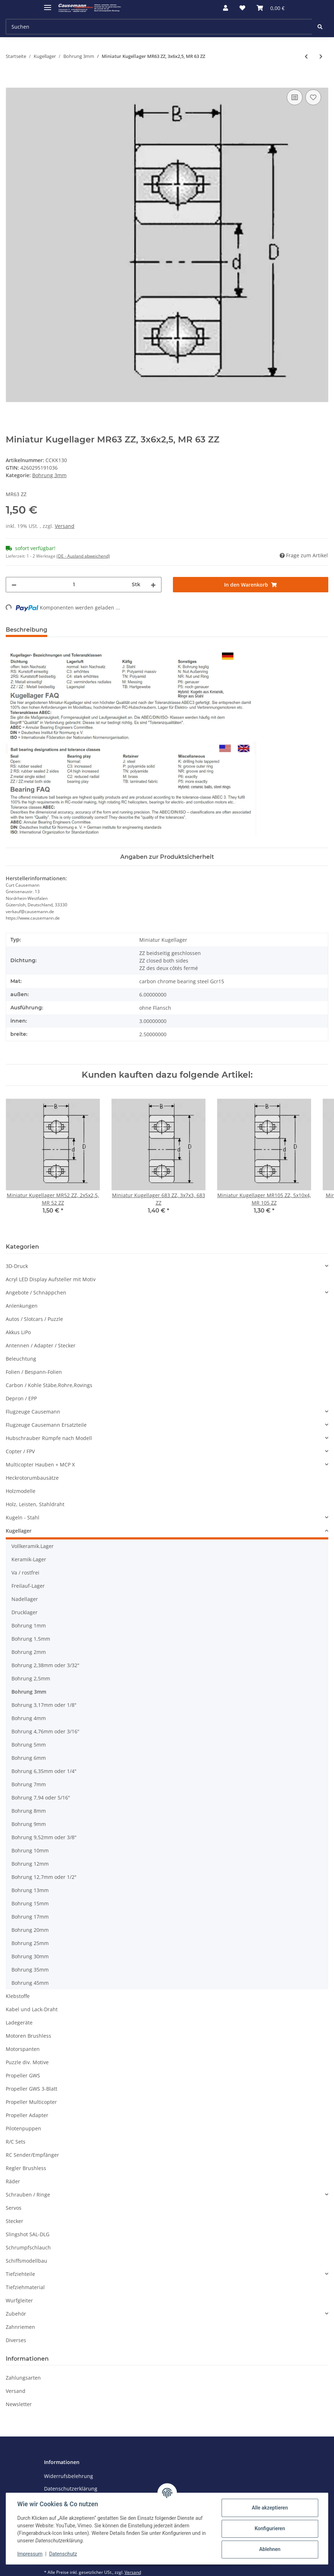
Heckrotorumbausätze (32, 1477)
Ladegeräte (19, 2022)
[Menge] (74, 584)
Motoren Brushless (28, 2035)
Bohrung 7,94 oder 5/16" (40, 1797)
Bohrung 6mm (28, 1757)
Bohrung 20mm (30, 1929)
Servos (13, 2207)
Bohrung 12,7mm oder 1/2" (44, 1877)
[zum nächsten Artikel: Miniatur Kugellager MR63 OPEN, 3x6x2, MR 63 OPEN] (321, 56)
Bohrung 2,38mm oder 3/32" (45, 1665)
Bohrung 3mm (49, 475)
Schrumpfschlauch (28, 2247)
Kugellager (19, 1530)
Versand (64, 526)
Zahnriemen (20, 2326)
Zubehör (16, 2313)
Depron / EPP (21, 1398)
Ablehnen (269, 2549)
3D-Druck (17, 1266)
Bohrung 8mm (28, 1810)
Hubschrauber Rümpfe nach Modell (49, 1438)
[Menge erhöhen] (153, 584)
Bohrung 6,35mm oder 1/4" (44, 1771)
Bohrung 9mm (28, 1824)
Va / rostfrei (25, 1572)
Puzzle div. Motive (27, 2062)
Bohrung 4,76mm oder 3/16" (45, 1731)
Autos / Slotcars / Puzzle (34, 1319)
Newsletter (19, 2404)
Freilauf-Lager (28, 1585)
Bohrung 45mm (30, 1982)
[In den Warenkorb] (11, 80)
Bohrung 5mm (28, 1744)
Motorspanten (23, 2049)
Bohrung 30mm (30, 1956)
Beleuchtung (21, 1358)
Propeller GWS (23, 2075)
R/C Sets (15, 2141)
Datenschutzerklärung (70, 2488)
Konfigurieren (269, 2528)
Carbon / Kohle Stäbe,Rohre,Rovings (49, 1385)
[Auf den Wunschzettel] (313, 97)
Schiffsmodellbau (26, 2260)
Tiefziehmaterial (25, 2287)
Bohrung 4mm (28, 1718)
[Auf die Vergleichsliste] (294, 97)
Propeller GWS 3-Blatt (31, 2088)
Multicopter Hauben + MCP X (40, 1464)
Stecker (14, 2221)
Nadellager (24, 1599)
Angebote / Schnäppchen (36, 1292)
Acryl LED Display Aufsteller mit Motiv (51, 1279)
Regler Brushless (26, 2168)
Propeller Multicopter (31, 2101)
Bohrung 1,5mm (30, 1638)
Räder (13, 2181)
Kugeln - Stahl (22, 1517)
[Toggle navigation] (47, 4)
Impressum (30, 2554)
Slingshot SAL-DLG (27, 2234)
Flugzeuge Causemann (33, 1411)
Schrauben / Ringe (28, 2194)
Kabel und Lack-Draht (32, 2009)
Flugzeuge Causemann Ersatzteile (46, 1424)
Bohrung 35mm (30, 1969)
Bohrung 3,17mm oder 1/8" (44, 1704)
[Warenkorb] (270, 8)
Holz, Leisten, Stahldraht (35, 1504)
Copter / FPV (20, 1451)
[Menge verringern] (14, 584)
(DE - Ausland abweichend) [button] (83, 556)
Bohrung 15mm (30, 1903)
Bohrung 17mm (30, 1916)
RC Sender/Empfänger (32, 2154)
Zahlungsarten (23, 2377)
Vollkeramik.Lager (32, 1546)
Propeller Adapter (27, 2115)
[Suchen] (159, 26)
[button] (225, 8)
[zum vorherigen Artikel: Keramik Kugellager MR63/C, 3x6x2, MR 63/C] (306, 56)
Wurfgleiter (19, 2300)
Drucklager (24, 1612)
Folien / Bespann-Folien (34, 1371)
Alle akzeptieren (269, 2508)
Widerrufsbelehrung (68, 2476)
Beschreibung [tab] (26, 629)
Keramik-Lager (28, 1559)
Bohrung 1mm (28, 1625)
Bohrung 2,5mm (30, 1678)
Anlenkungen (22, 1305)
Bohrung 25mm (30, 1943)
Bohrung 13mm (30, 1890)
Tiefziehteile (20, 2274)
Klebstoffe (18, 1996)
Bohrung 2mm (28, 1652)
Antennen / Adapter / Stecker (41, 1345)
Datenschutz (63, 2554)
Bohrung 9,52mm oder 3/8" (44, 1837)
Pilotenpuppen (23, 2128)
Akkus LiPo (18, 1332)
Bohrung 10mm (30, 1850)
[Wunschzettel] (242, 8)
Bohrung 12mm (30, 1863)
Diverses (16, 2340)
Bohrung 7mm (28, 1784)
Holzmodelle (20, 1491)
